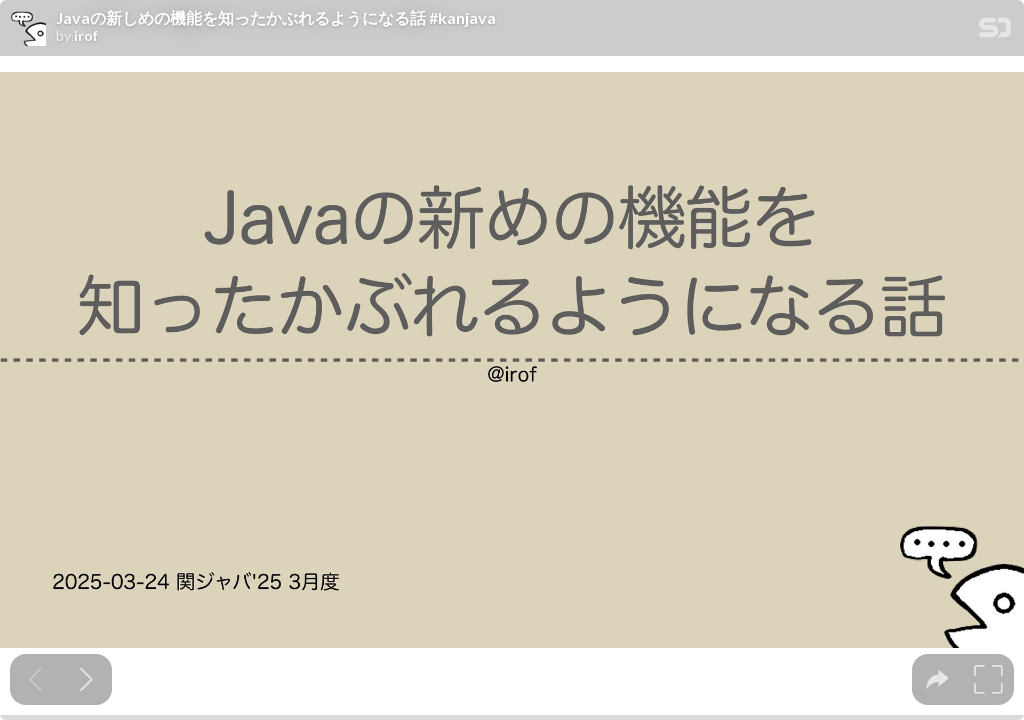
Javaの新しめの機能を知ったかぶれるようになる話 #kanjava (276, 18)
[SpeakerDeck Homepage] (995, 31)
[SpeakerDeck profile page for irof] (28, 29)
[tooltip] (937, 679)
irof (86, 36)
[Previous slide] (35, 679)
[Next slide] (86, 679)
